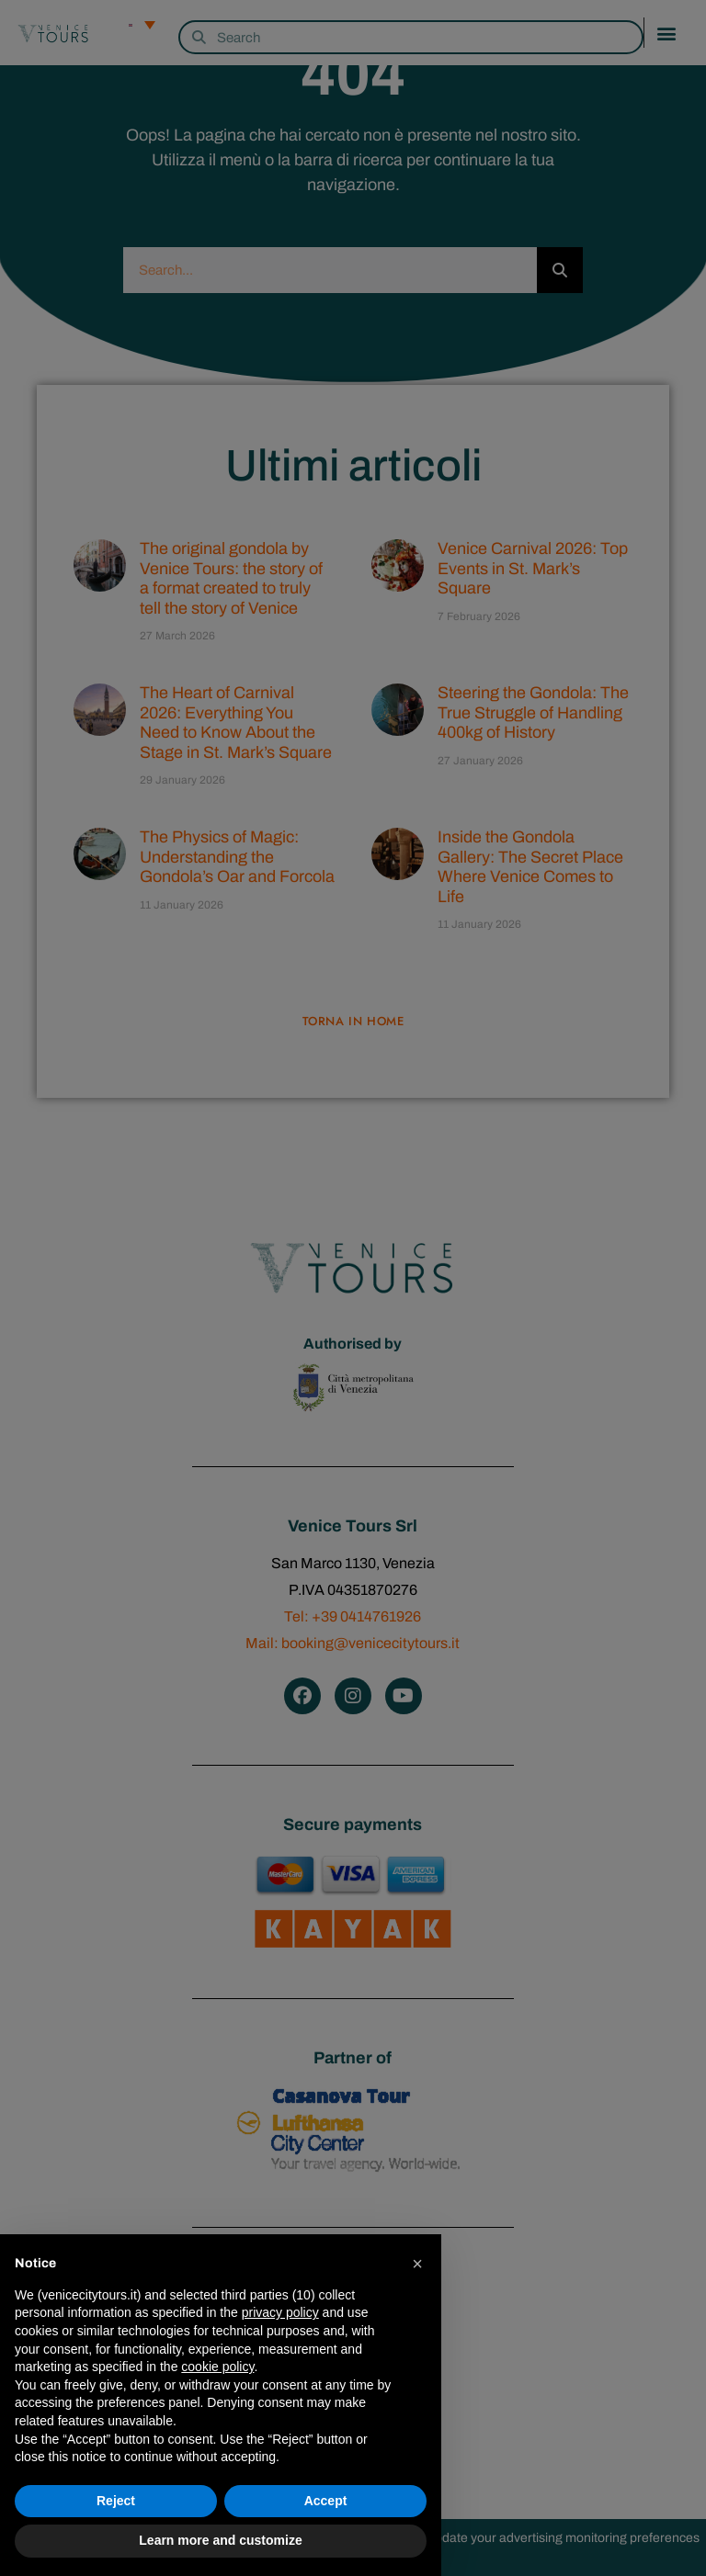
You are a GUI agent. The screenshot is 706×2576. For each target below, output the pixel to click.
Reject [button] (116, 2500)
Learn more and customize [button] (220, 2540)
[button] (417, 2263)
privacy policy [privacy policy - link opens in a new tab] (280, 2312)
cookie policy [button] (217, 2366)
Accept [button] (325, 2500)
